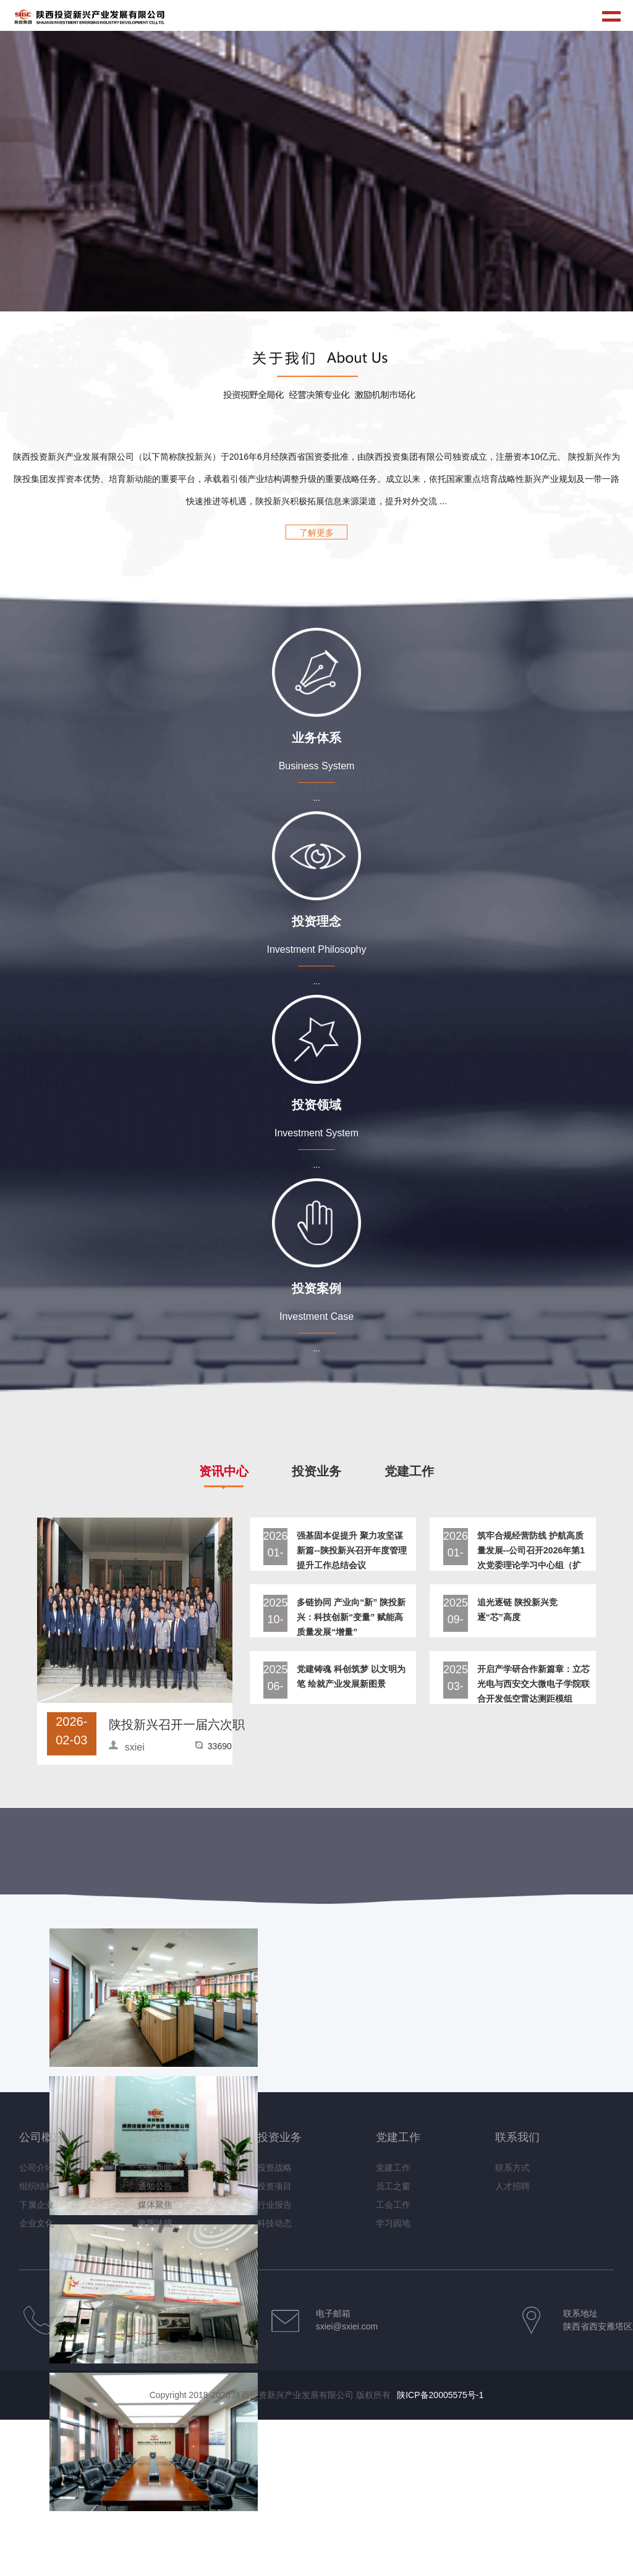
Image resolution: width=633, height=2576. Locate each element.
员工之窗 (393, 2186)
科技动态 (274, 2223)
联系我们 (517, 2137)
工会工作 (393, 2205)
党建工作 (398, 2137)
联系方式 (512, 2168)
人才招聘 (512, 2186)
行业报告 (274, 2205)
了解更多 (316, 533)
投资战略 (274, 2168)
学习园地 (393, 2223)
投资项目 (274, 2186)
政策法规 (155, 2223)
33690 (220, 1746)
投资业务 (279, 2137)
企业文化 (36, 2223)
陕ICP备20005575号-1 (440, 2395)
